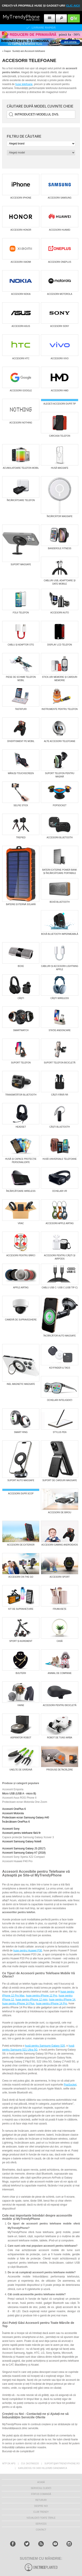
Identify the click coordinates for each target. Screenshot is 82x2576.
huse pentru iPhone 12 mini (31, 1999)
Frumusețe (59, 1609)
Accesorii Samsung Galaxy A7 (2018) (24, 1852)
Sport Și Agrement (20, 1641)
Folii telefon (21, 612)
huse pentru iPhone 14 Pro (51, 2003)
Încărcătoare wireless (20, 1191)
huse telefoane (24, 84)
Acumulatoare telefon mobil (21, 468)
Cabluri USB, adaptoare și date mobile (59, 582)
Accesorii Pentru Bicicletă (59, 1705)
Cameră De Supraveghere (21, 1319)
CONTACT (41, 2530)
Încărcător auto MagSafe (60, 1335)
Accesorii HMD (59, 390)
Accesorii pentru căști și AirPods (59, 1257)
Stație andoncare (59, 1030)
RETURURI (41, 2500)
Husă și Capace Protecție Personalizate (21, 1160)
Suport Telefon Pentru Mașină (59, 775)
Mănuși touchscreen (21, 773)
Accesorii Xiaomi (21, 262)
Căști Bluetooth (59, 1127)
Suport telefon (21, 1062)
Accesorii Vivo (60, 358)
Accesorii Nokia (21, 294)
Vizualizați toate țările (40, 2518)
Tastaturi (21, 709)
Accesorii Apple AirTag (60, 1223)
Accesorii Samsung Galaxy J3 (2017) (23, 1848)
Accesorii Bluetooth (60, 837)
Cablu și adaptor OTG (21, 645)
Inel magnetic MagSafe (21, 1384)
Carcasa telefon (59, 436)
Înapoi (7, 51)
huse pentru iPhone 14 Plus (18, 2003)
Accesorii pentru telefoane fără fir (21, 1832)
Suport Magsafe (21, 564)
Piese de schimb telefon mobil (21, 679)
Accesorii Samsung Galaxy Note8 (21, 1841)
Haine (20, 1705)
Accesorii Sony (59, 326)
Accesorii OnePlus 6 (14, 1808)
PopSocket (70, 2084)
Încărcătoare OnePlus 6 (16, 1821)
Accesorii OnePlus (59, 262)
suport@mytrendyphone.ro (62, 2463)
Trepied (21, 837)
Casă (60, 1641)
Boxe (21, 966)
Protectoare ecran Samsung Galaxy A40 (25, 1817)
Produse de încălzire (59, 1769)
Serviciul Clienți (41, 2488)
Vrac (21, 1223)
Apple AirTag (21, 1287)
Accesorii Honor (20, 230)
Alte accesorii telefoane (59, 741)
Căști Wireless (60, 998)
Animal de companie (60, 1673)
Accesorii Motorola (59, 294)
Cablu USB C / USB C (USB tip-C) (60, 1287)
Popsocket (59, 805)
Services (40, 2524)
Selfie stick (21, 805)
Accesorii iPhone (20, 198)
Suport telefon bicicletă (59, 1062)
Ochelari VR (59, 1191)
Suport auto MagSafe (20, 1480)
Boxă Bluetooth (60, 902)
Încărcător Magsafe (60, 516)
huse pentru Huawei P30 (27, 1950)
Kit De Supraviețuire (20, 1609)
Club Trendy (41, 2512)
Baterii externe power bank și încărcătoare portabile (59, 871)
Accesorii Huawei (59, 230)
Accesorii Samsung (60, 198)
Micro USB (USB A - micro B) (19, 1793)
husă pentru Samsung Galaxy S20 (45, 2045)
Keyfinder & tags (59, 1368)
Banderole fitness (59, 548)
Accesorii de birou (59, 1512)
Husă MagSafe (59, 468)
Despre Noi (41, 2506)
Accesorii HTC (20, 358)
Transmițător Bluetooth (20, 1095)
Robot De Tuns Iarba (59, 1737)
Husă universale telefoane (60, 1159)
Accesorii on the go (20, 1577)
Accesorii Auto (59, 612)
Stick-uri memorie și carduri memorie (59, 679)
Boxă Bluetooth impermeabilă (59, 934)
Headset (21, 1127)
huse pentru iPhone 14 (62, 1999)
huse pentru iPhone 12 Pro (41, 1995)
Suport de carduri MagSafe (59, 1480)
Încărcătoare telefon (21, 500)
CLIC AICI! (73, 5)
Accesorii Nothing (20, 422)
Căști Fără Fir (59, 1095)
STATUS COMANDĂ (41, 2494)
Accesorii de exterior (21, 1545)
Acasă (41, 2482)
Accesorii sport (60, 1577)
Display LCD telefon (59, 645)
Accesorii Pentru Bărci (20, 1255)
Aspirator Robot (20, 1737)
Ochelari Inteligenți (59, 1400)
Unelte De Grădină (20, 1769)
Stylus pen (59, 1432)
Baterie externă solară (20, 904)
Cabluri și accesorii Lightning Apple (59, 968)
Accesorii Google (21, 390)
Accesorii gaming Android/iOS (59, 1545)
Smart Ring (21, 1432)
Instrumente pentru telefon (60, 709)
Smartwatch (20, 1030)
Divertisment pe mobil (20, 741)
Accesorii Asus (21, 326)
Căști (20, 998)
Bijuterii (21, 1673)
